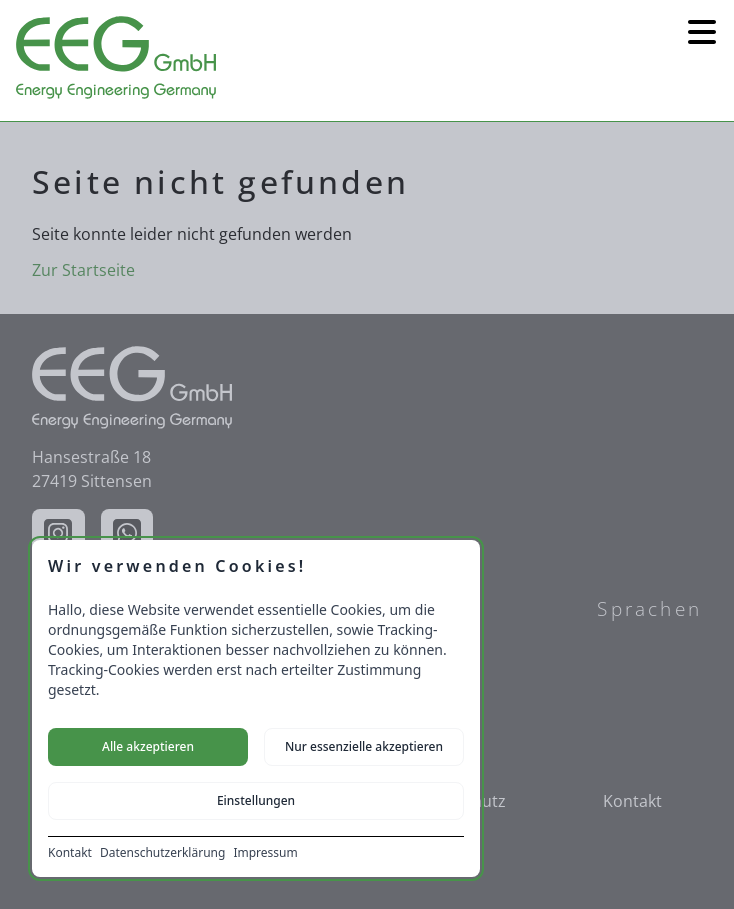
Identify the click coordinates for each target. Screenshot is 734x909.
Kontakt (70, 853)
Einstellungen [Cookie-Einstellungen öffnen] (256, 800)
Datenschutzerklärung (162, 853)
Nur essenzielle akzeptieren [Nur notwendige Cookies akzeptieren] (364, 746)
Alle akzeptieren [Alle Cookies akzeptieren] (148, 746)
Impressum (265, 853)
